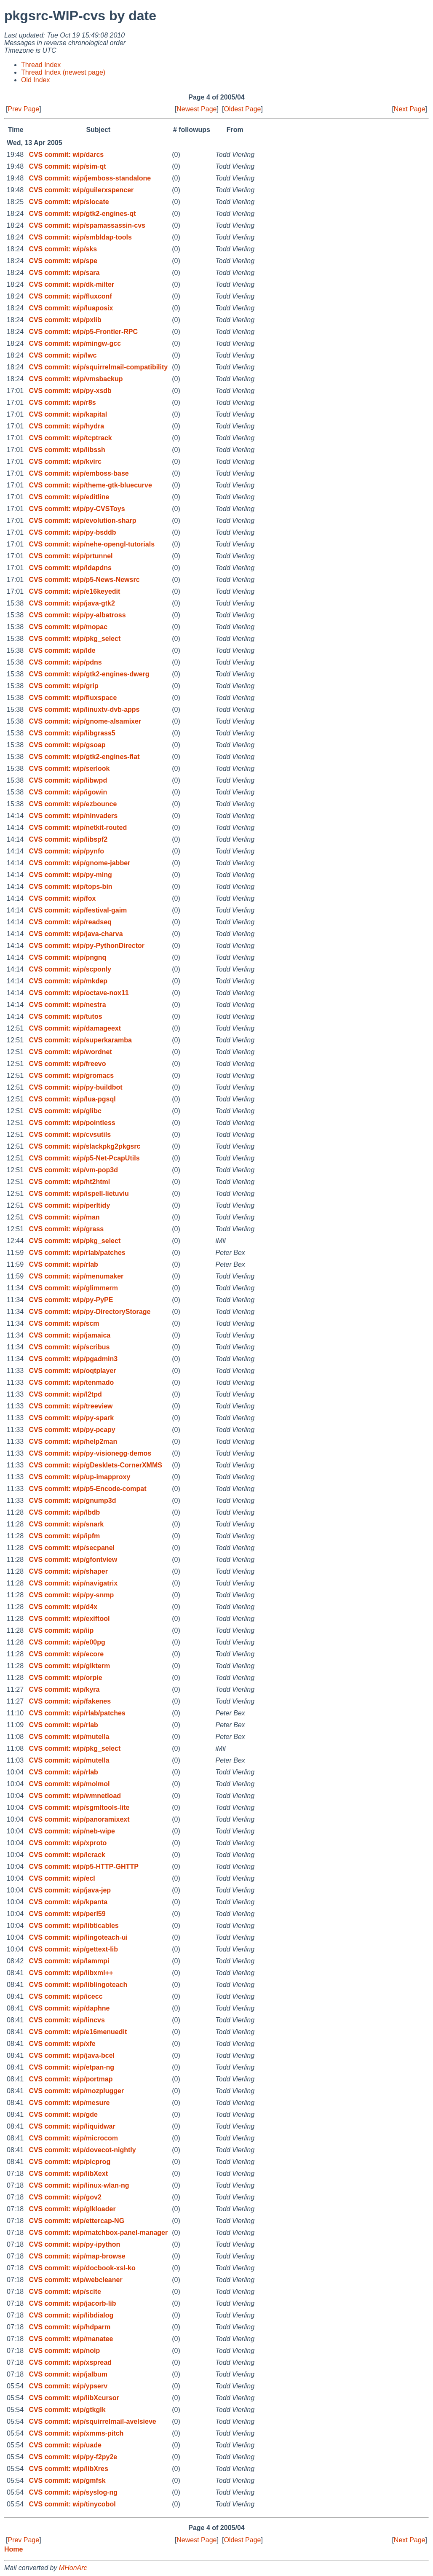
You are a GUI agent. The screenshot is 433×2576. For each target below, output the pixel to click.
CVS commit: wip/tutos (65, 1016)
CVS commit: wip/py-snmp (71, 1595)
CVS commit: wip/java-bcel (72, 2055)
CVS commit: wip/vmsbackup (76, 378)
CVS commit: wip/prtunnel (70, 556)
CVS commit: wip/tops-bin (70, 886)
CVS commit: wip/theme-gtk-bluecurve (90, 485)
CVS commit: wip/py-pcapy (72, 1429)
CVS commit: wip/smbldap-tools (80, 237)
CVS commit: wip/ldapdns (70, 567)
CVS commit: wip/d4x (63, 1606)
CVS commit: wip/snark (66, 1524)
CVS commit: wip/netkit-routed (78, 827)
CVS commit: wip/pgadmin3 (73, 1358)
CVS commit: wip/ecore (66, 1654)
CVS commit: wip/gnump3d (72, 1500)
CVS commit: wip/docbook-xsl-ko (82, 2268)
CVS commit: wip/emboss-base (78, 473)
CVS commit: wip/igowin (68, 792)
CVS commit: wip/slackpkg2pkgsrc (84, 1146)
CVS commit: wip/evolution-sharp (82, 520)
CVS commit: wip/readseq (70, 922)
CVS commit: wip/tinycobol (72, 2504)
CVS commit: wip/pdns (65, 662)
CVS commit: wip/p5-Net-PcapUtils (84, 1158)
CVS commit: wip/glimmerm (73, 1288)
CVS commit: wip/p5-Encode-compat (87, 1488)
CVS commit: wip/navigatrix (73, 1583)
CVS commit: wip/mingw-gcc (75, 343)
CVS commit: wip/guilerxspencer (81, 190)
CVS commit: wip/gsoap (67, 744)
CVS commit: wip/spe (63, 260)
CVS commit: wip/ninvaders (73, 815)
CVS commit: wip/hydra (66, 426)
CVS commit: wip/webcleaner (75, 2279)
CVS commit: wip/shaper (68, 1571)
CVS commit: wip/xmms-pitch (76, 2433)
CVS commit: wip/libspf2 (68, 839)
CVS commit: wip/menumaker (76, 1276)
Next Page (409, 109)
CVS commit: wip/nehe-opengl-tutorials (92, 544)
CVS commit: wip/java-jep (70, 1890)
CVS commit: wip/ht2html (69, 1181)
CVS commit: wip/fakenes (70, 1701)
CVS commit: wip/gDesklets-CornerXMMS (95, 1465)
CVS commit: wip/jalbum (68, 2374)
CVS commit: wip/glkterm (69, 1665)
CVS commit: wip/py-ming (70, 874)
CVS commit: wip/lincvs (66, 2020)
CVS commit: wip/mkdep (68, 981)
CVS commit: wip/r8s (62, 402)
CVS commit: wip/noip (64, 2350)
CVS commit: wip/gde (63, 2114)
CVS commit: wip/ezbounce (73, 804)
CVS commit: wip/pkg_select (74, 638)
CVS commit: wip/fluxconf (70, 296)
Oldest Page (242, 109)
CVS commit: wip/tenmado (71, 1382)
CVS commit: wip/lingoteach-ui (78, 1937)
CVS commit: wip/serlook (69, 768)
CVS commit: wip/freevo (67, 1063)
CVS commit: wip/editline (69, 497)
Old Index (35, 79)
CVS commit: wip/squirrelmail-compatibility (98, 367)
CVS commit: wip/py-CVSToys (77, 508)
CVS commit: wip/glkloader (72, 2209)
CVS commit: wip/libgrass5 (72, 733)
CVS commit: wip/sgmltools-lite (79, 1807)
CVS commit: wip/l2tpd (65, 1394)
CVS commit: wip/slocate (69, 201)
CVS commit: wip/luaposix (71, 308)
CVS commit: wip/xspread (70, 2362)
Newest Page (196, 109)
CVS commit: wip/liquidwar (72, 2126)
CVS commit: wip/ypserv (68, 2386)
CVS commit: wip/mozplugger (76, 2090)
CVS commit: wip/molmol (69, 1783)
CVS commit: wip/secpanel (72, 1547)
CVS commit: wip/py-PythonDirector (86, 945)
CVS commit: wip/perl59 (67, 1913)
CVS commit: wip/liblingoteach (78, 1984)
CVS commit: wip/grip (63, 685)
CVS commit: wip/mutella (69, 1736)
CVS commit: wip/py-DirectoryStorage (89, 1311)
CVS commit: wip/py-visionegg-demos (90, 1453)
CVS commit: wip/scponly (70, 969)
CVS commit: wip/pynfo (66, 851)
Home (13, 2549)
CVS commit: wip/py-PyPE (71, 1299)
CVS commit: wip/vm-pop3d (73, 1170)
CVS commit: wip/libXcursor (74, 2397)
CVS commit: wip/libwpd (68, 780)
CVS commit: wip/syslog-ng (73, 2492)
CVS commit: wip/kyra (64, 1689)
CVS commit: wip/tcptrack (70, 437)
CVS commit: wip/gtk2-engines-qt (82, 213)
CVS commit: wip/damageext (75, 1028)
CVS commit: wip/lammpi (69, 1961)
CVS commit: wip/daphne (69, 2008)
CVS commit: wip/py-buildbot (75, 1087)
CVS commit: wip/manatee (71, 2338)
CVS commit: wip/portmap (70, 2079)
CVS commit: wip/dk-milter (71, 284)
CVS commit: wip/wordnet (70, 1051)
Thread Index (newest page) (63, 72)
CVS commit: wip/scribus (69, 1347)
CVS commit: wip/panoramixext (79, 1819)
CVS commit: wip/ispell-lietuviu (78, 1193)
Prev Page (23, 109)
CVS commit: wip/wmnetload (75, 1795)
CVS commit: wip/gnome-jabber (79, 863)
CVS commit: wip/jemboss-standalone (90, 178)
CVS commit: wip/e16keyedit (74, 591)
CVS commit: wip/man (64, 1217)
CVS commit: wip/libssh (67, 449)
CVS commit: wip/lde (62, 650)
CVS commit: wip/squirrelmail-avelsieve (92, 2421)
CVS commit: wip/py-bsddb (72, 532)
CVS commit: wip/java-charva (76, 933)
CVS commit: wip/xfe (62, 2043)
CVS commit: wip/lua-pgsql (72, 1099)
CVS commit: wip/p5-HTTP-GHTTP (83, 1866)
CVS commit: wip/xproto (68, 1843)
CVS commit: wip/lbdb (64, 1512)
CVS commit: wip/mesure (69, 2102)
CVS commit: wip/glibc (65, 1110)
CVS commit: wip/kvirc (65, 461)
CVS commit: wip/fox (62, 898)
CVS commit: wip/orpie (65, 1677)
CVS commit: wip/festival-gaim (78, 910)
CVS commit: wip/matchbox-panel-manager (98, 2232)
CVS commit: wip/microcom (73, 2138)
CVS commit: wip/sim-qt (67, 166)
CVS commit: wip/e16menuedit (78, 2031)
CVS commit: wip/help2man (73, 1441)
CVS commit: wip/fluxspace (73, 697)
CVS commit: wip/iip (61, 1630)
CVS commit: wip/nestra (67, 1004)
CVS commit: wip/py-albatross (77, 615)
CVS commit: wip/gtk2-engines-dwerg (89, 674)
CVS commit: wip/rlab (63, 1264)
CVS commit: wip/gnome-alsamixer (85, 721)
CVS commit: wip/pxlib (65, 319)
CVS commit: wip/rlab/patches (77, 1252)
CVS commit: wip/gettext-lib (73, 1949)
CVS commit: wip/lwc (62, 355)
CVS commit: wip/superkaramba (80, 1040)
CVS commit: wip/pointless (72, 1122)
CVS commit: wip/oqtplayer (72, 1370)
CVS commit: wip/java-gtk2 (72, 603)
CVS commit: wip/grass (66, 1229)
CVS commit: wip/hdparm (69, 2327)
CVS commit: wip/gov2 (65, 2197)
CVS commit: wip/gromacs (71, 1075)
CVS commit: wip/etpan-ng (71, 2067)
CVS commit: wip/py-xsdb (70, 390)
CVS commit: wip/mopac (68, 626)
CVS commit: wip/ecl (62, 1878)
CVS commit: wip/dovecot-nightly (82, 2149)
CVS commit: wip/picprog (69, 2161)
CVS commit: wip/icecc (65, 1996)
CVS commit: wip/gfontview (73, 1559)
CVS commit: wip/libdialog (71, 2315)
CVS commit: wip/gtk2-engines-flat (84, 756)
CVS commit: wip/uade (65, 2445)
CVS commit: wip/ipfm (64, 1536)
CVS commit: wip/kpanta (68, 1902)
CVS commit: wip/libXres (68, 2468)
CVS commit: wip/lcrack (67, 1854)
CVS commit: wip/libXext (68, 2173)
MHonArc (73, 2567)
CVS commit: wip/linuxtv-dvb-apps (84, 709)
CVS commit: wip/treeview (70, 1406)
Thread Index (41, 64)
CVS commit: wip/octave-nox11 (78, 992)
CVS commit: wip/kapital (68, 414)
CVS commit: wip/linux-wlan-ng (79, 2185)
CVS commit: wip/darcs (66, 154)
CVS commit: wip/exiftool (69, 1618)
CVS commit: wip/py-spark (71, 1417)
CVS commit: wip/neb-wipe (72, 1831)
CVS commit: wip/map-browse (77, 2256)
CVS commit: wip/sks (63, 249)
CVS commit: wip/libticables (73, 1925)
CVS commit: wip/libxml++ (71, 1972)
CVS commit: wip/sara (64, 272)
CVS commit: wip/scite (65, 2291)
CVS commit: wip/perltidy (69, 1205)
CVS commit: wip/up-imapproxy (79, 1476)
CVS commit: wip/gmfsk (67, 2480)
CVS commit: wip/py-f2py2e (73, 2456)
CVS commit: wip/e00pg (67, 1642)
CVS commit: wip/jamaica (69, 1335)
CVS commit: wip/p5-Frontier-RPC (83, 331)
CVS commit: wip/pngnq (67, 957)
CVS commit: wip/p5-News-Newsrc (84, 579)
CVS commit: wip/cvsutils (70, 1134)
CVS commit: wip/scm (64, 1323)
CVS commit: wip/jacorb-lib (72, 2303)
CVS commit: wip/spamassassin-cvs (87, 225)
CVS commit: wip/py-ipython (74, 2244)
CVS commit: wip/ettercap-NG (76, 2220)
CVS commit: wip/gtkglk (67, 2409)
